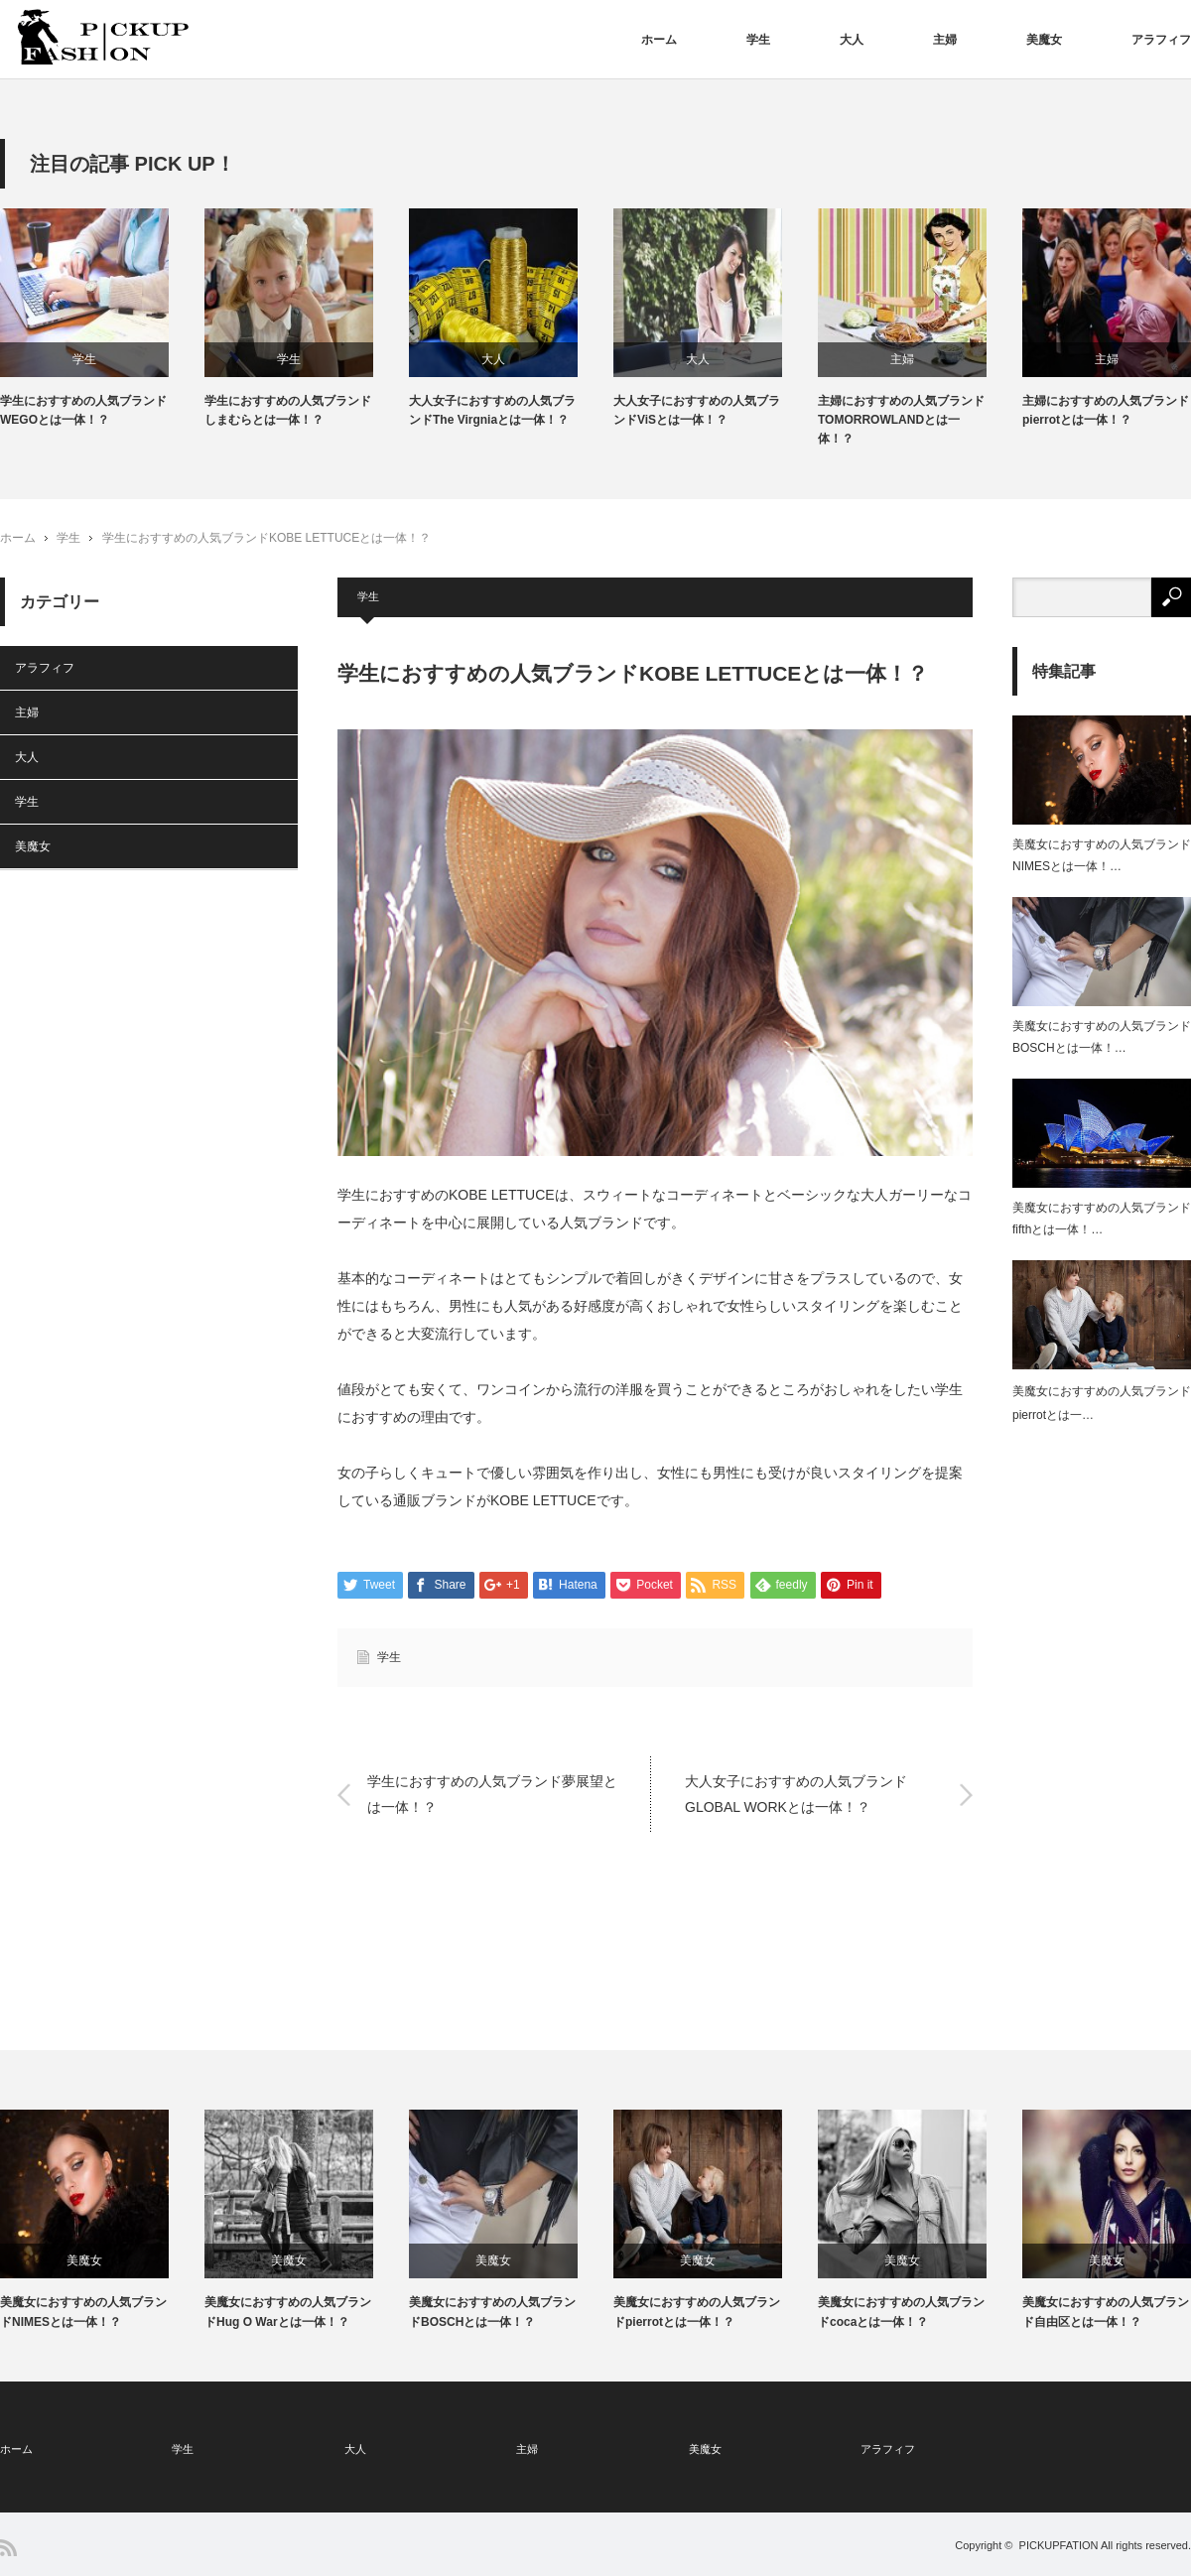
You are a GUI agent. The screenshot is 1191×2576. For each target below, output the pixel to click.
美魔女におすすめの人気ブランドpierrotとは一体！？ (696, 2311)
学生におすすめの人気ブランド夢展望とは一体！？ (492, 1793)
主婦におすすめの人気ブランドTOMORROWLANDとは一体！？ (901, 420)
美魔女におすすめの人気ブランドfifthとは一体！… (1101, 1218)
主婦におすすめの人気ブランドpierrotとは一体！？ (1105, 410)
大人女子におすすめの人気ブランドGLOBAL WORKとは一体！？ (796, 1793)
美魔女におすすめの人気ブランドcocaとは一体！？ (901, 2311)
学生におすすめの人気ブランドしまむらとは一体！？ (287, 410)
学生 (758, 40)
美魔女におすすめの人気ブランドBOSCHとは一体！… (1101, 1037)
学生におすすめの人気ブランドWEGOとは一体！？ (83, 410)
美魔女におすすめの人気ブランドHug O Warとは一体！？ (287, 2311)
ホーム (659, 40)
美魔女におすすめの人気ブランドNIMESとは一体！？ (83, 2311)
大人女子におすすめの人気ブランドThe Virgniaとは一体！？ (492, 410)
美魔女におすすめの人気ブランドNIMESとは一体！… (1101, 855)
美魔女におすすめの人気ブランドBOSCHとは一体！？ (492, 2311)
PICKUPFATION (1059, 2545)
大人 (851, 40)
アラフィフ (1161, 40)
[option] (102, 319)
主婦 (945, 40)
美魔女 (1044, 40)
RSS (8, 2547)
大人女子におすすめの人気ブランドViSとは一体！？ (696, 410)
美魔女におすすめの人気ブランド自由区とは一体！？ (1105, 2311)
